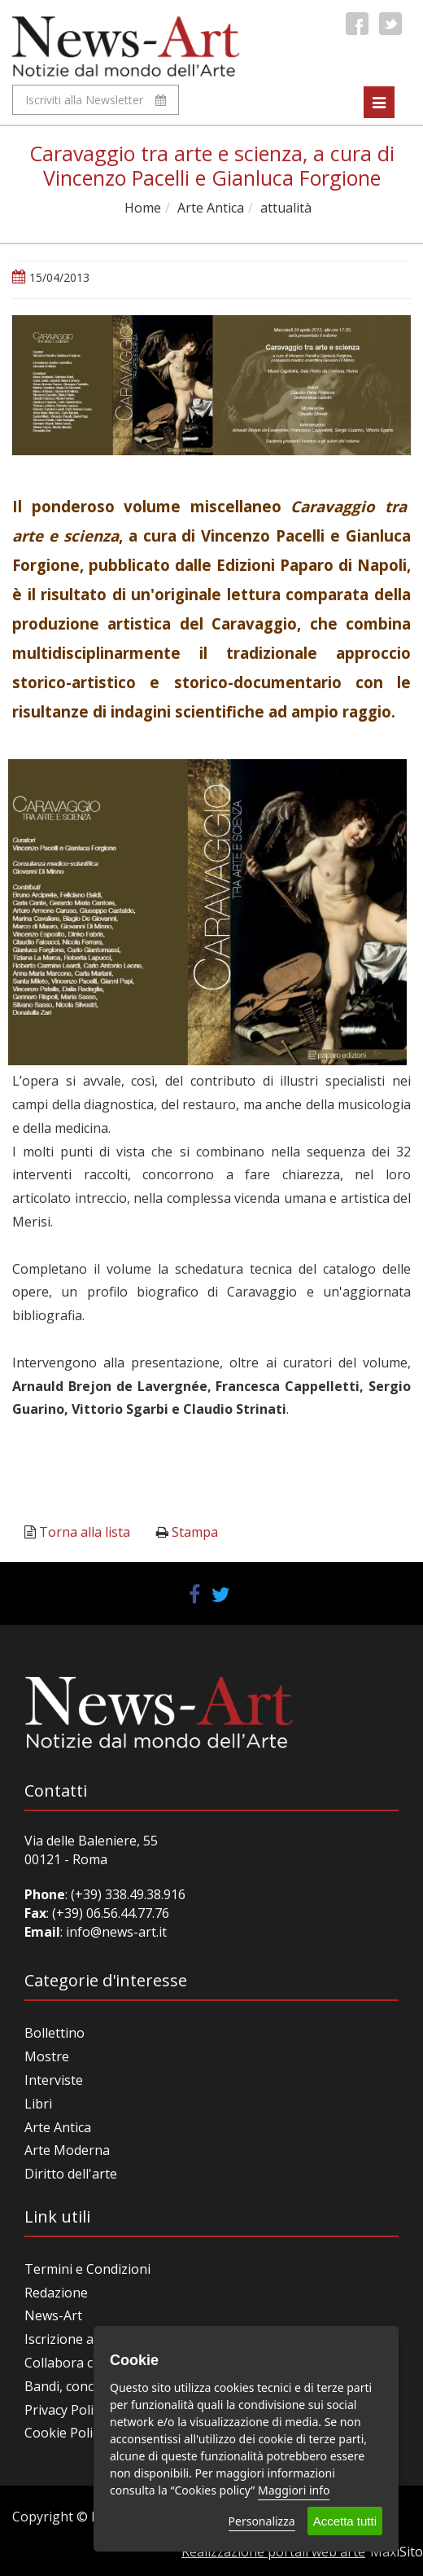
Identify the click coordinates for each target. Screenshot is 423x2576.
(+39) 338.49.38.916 (126, 1894)
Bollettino (54, 2033)
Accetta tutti (345, 2521)
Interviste (53, 2080)
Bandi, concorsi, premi (91, 2386)
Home (142, 208)
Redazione (56, 2293)
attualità (286, 208)
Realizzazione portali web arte (273, 2552)
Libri (38, 2104)
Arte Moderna (67, 2150)
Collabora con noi (78, 2363)
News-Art (53, 2315)
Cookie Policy (64, 2433)
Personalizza (262, 2521)
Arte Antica (210, 208)
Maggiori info (293, 2490)
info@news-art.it (116, 1932)
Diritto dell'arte (70, 2174)
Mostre (46, 2056)
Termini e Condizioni (87, 2269)
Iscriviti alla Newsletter (95, 100)
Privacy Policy (65, 2410)
